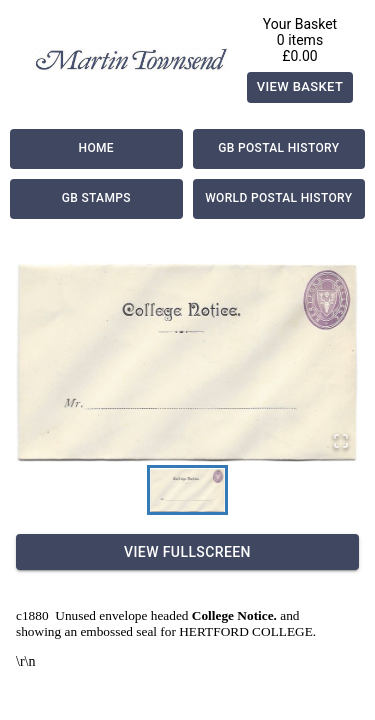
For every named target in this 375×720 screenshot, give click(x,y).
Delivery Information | (217, 636)
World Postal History (279, 199)
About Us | (35, 636)
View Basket (300, 87)
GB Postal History (279, 149)
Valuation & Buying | (152, 654)
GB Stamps (96, 199)
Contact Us (190, 672)
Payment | (107, 636)
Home (96, 149)
